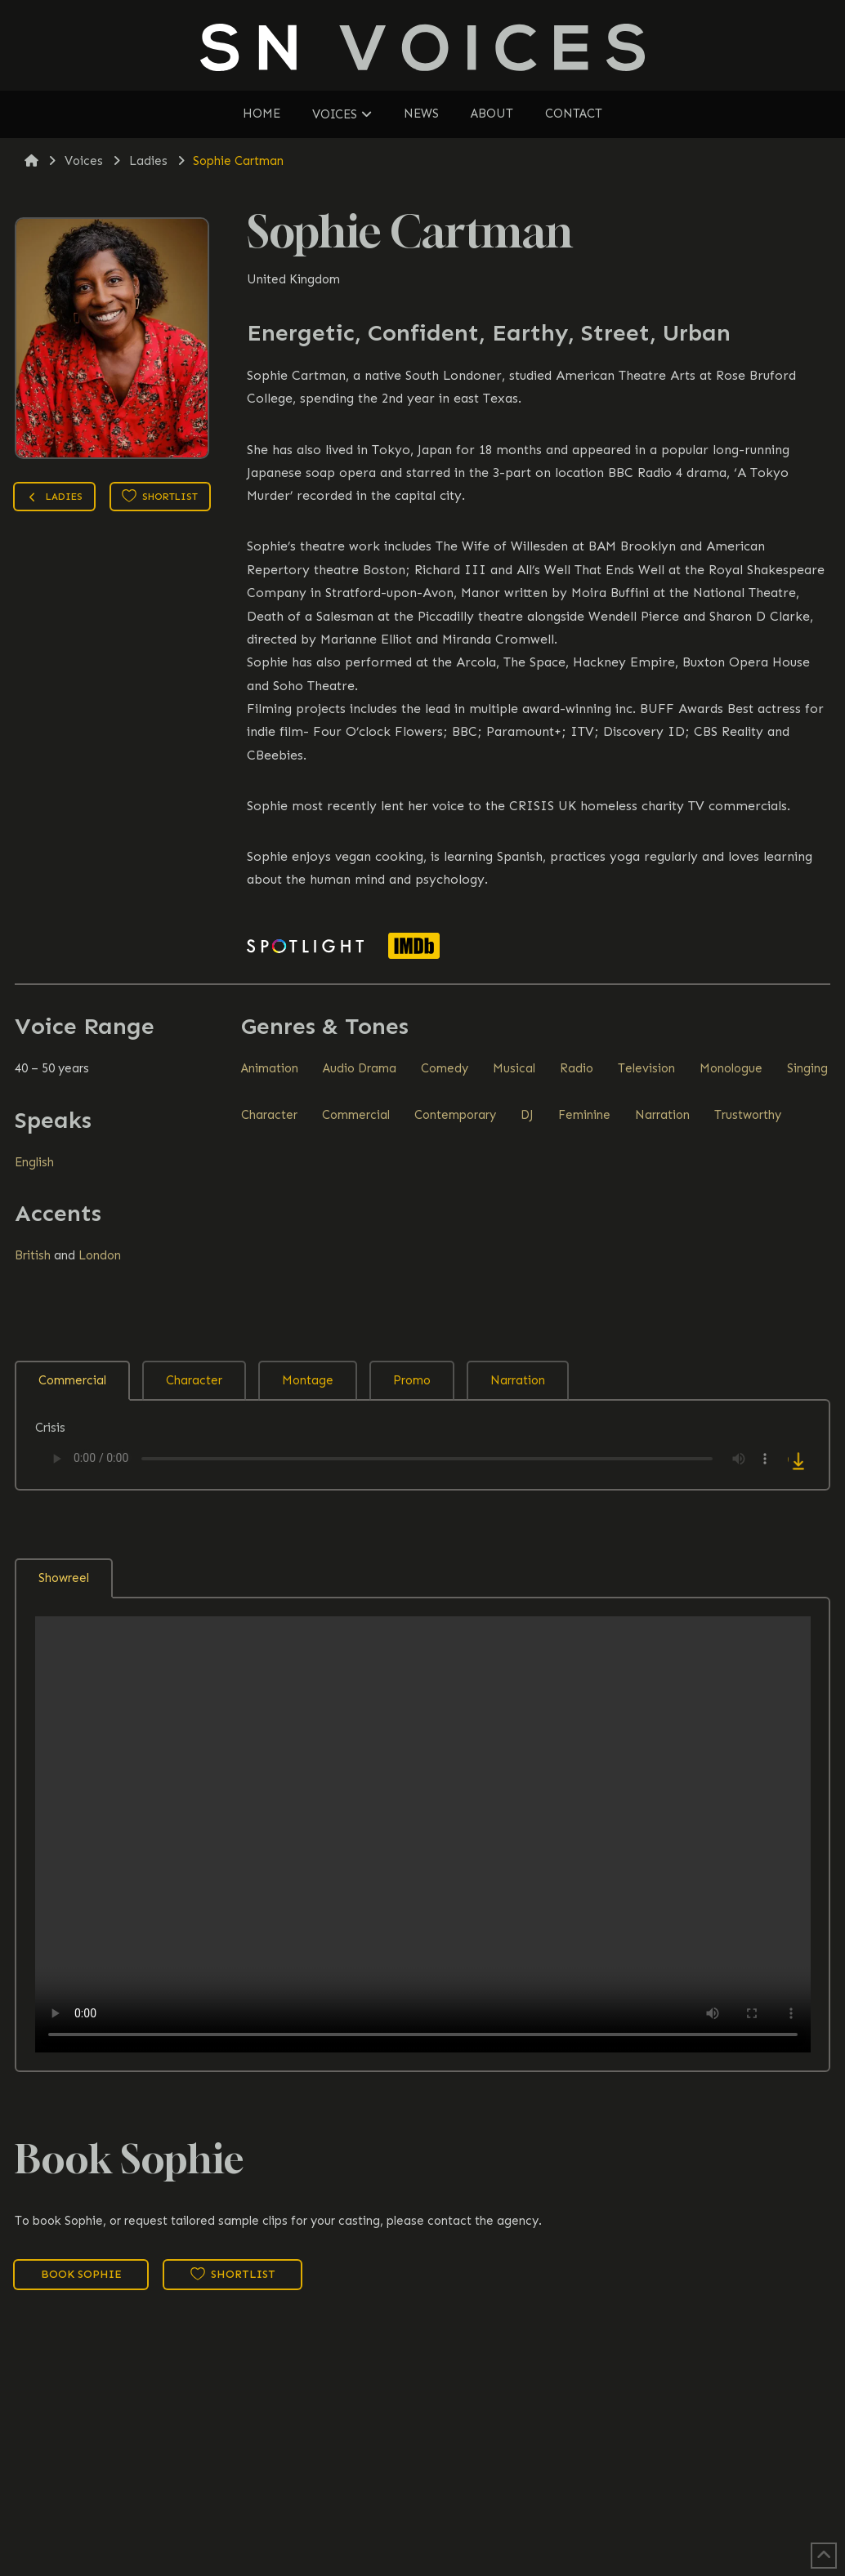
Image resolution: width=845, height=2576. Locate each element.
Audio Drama (359, 1068)
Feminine (584, 1115)
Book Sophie (81, 2274)
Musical (514, 1068)
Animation (269, 1068)
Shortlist (160, 495)
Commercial (356, 1115)
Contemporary (455, 1115)
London (99, 1255)
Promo (412, 1380)
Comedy (444, 1068)
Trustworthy (747, 1115)
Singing (807, 1068)
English (34, 1162)
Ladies (54, 498)
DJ (527, 1115)
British (33, 1255)
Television (646, 1068)
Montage (307, 1380)
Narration (662, 1115)
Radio (576, 1068)
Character (269, 1115)
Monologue (731, 1068)
